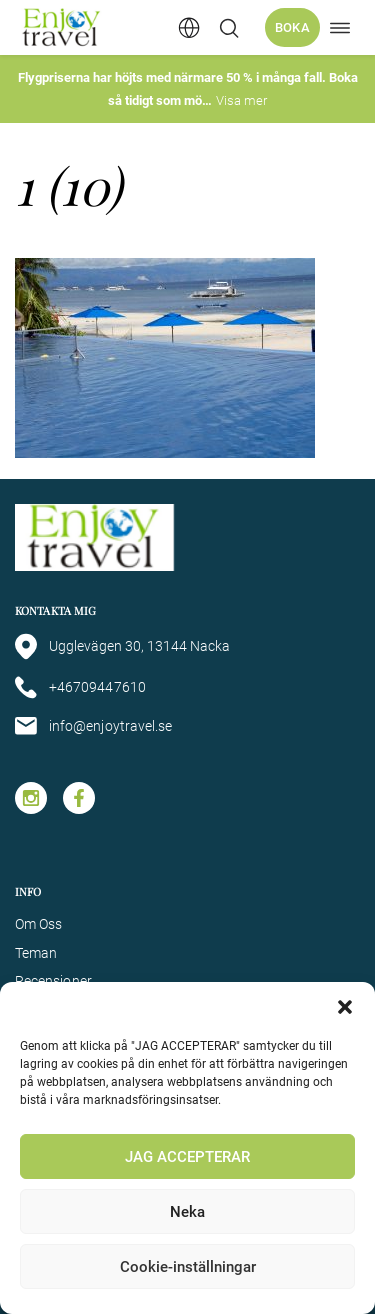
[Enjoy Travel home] (62, 27)
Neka (187, 1212)
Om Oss (38, 924)
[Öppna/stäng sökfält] (229, 28)
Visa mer (241, 100)
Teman (36, 953)
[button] (345, 1007)
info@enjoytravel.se (93, 726)
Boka (292, 27)
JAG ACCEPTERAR (187, 1157)
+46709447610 (80, 687)
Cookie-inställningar (188, 1267)
